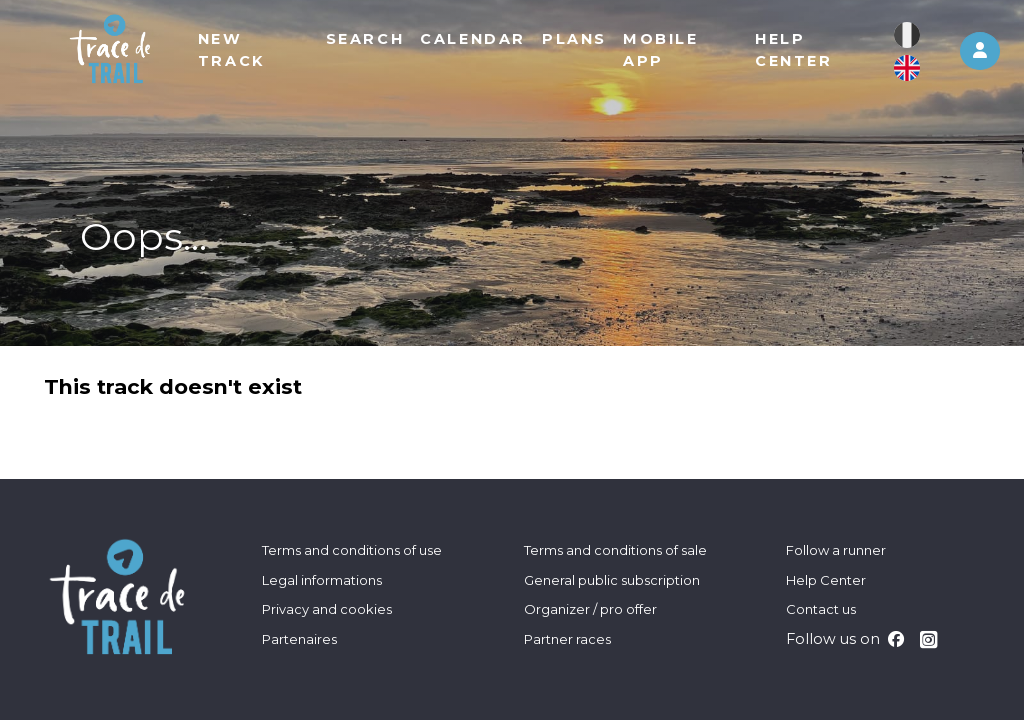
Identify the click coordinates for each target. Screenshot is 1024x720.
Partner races (567, 639)
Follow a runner (836, 550)
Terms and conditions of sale (615, 550)
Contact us (821, 609)
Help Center (826, 580)
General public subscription (612, 580)
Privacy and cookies (327, 609)
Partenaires (299, 639)
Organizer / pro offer (590, 609)
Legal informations (322, 580)
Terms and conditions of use (352, 550)
